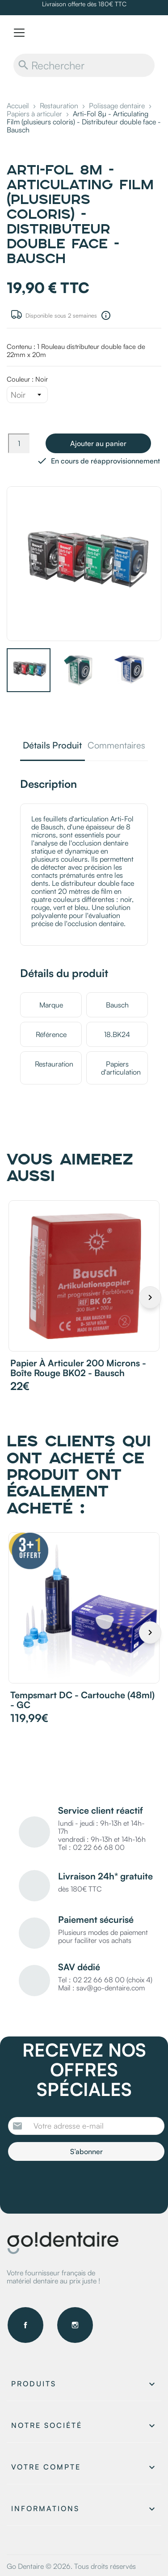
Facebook (25, 2325)
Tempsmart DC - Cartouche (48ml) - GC (82, 1699)
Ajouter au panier (98, 443)
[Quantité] (18, 443)
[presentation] (83, 2185)
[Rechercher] (84, 65)
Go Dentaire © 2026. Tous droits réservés (71, 2566)
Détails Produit (52, 746)
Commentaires (116, 746)
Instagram (75, 2325)
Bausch (117, 1004)
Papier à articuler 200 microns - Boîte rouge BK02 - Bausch (78, 1367)
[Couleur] (27, 394)
